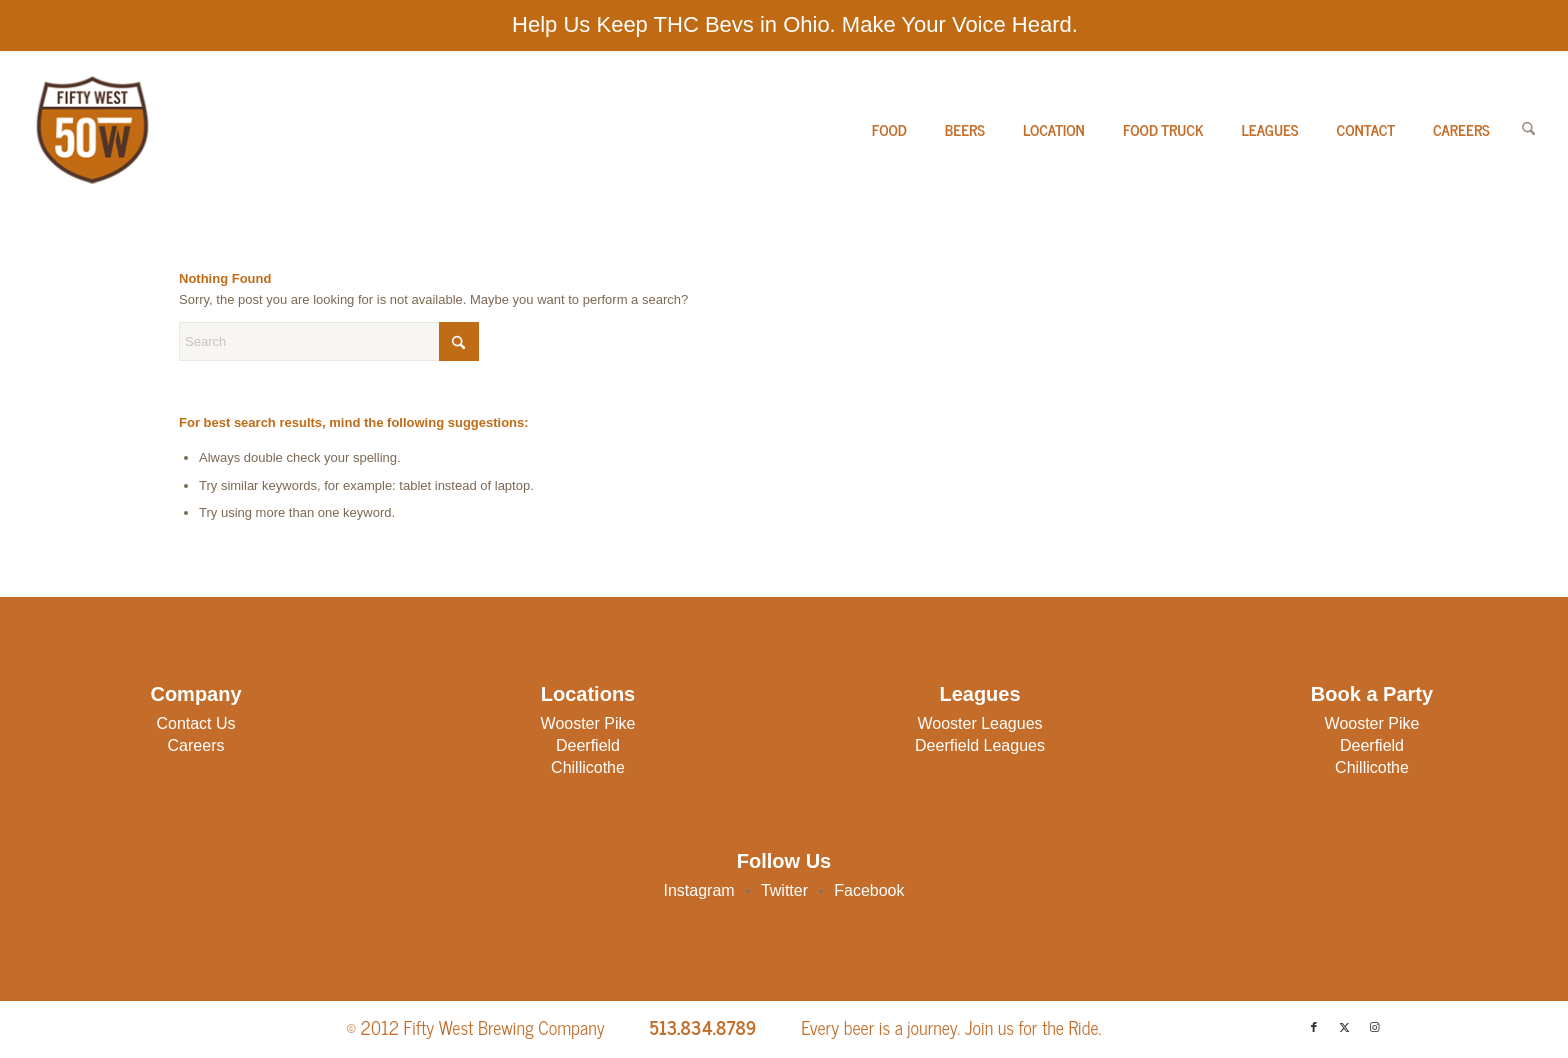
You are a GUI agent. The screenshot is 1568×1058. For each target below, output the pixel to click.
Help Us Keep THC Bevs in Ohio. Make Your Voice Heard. (795, 24)
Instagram (699, 890)
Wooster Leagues (979, 723)
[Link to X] (1344, 1027)
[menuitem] (889, 129)
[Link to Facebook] (1314, 1027)
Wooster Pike (588, 723)
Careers (196, 745)
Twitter (784, 890)
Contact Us (195, 723)
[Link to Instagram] (1374, 1027)
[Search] (1528, 129)
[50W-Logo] (90, 129)
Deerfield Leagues (980, 745)
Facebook (869, 890)
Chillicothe (588, 767)
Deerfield (588, 745)
